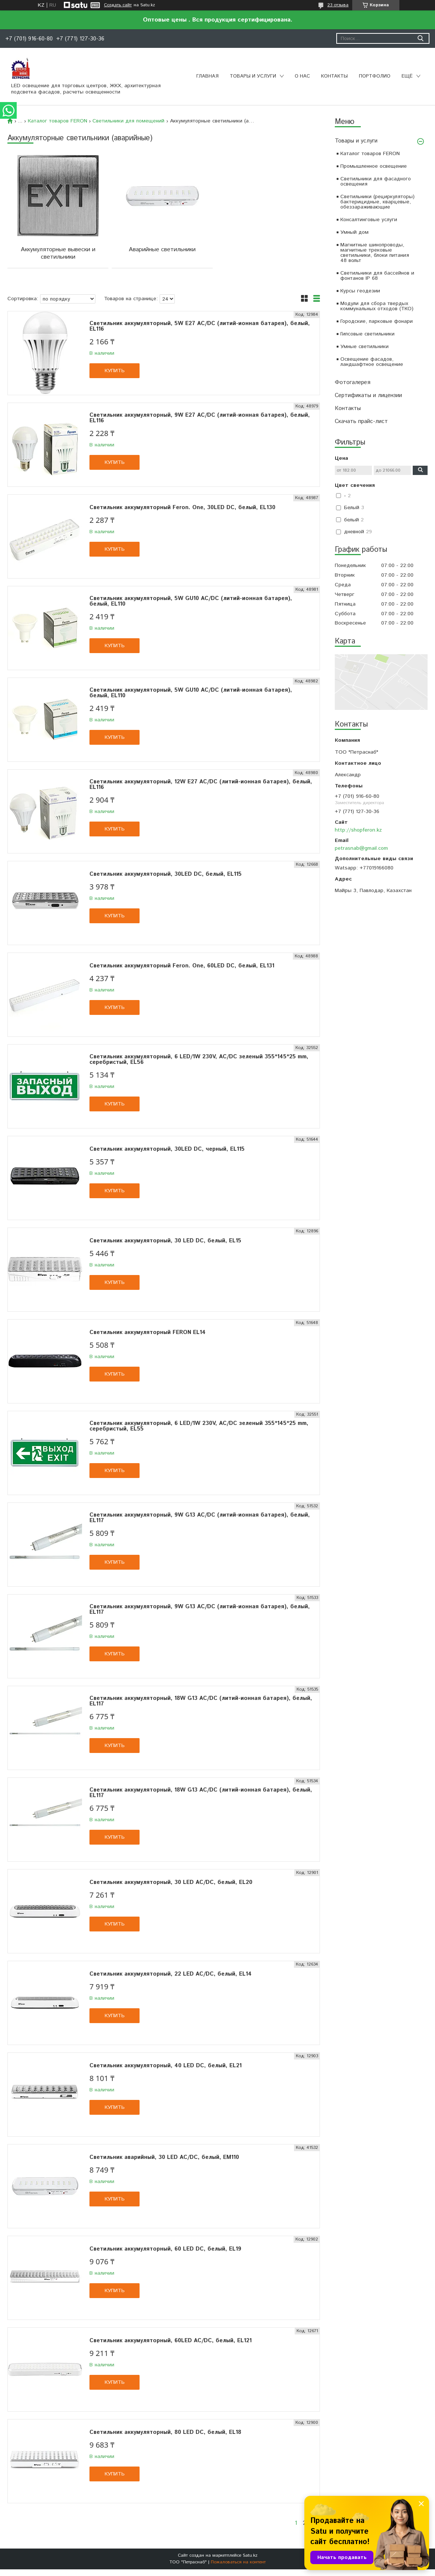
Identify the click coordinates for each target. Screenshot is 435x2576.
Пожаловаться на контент (238, 2562)
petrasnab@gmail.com (361, 848)
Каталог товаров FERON (370, 153)
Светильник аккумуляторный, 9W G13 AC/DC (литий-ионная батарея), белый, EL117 (199, 1517)
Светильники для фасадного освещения (375, 181)
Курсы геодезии (360, 291)
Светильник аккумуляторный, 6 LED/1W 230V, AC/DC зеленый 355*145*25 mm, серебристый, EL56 (198, 1059)
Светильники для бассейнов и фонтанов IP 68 (377, 275)
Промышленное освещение (373, 166)
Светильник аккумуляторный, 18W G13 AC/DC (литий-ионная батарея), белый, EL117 (200, 1701)
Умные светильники (364, 346)
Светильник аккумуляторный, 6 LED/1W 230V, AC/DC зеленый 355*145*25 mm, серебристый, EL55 (198, 1426)
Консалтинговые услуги (368, 219)
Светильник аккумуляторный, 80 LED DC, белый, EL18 (165, 2432)
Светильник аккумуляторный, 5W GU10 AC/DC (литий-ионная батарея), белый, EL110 (190, 601)
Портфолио (374, 76)
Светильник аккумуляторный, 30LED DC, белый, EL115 (165, 874)
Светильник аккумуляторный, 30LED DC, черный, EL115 (167, 1149)
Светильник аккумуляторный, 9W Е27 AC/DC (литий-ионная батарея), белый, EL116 (199, 417)
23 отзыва (338, 5)
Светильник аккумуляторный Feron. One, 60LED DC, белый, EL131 (181, 966)
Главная (207, 76)
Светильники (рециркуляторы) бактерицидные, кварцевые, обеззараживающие (377, 202)
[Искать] (420, 38)
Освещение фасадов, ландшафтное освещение (371, 361)
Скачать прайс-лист (361, 421)
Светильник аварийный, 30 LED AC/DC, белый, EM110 (164, 2157)
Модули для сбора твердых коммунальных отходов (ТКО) (376, 306)
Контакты (334, 76)
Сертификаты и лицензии (368, 395)
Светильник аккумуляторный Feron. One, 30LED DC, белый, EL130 (182, 507)
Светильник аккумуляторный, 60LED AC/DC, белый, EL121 (170, 2340)
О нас (302, 76)
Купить (115, 370)
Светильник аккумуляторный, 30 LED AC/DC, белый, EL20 (170, 1882)
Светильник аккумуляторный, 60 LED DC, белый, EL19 (165, 2249)
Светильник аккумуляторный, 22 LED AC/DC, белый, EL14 (170, 1974)
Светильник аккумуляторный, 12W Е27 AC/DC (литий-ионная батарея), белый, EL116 (200, 784)
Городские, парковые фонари (376, 321)
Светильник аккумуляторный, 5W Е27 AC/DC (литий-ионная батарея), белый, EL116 (199, 326)
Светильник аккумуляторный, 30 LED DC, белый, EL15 (165, 1240)
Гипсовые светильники (367, 334)
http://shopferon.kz (358, 830)
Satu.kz (250, 2555)
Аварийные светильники (162, 249)
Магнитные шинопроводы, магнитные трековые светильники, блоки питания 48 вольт (374, 252)
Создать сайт (118, 5)
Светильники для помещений (128, 121)
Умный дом (354, 232)
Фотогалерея (352, 382)
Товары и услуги (253, 76)
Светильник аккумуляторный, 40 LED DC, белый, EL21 (165, 2065)
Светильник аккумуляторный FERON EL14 (147, 1332)
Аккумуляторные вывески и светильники (58, 253)
